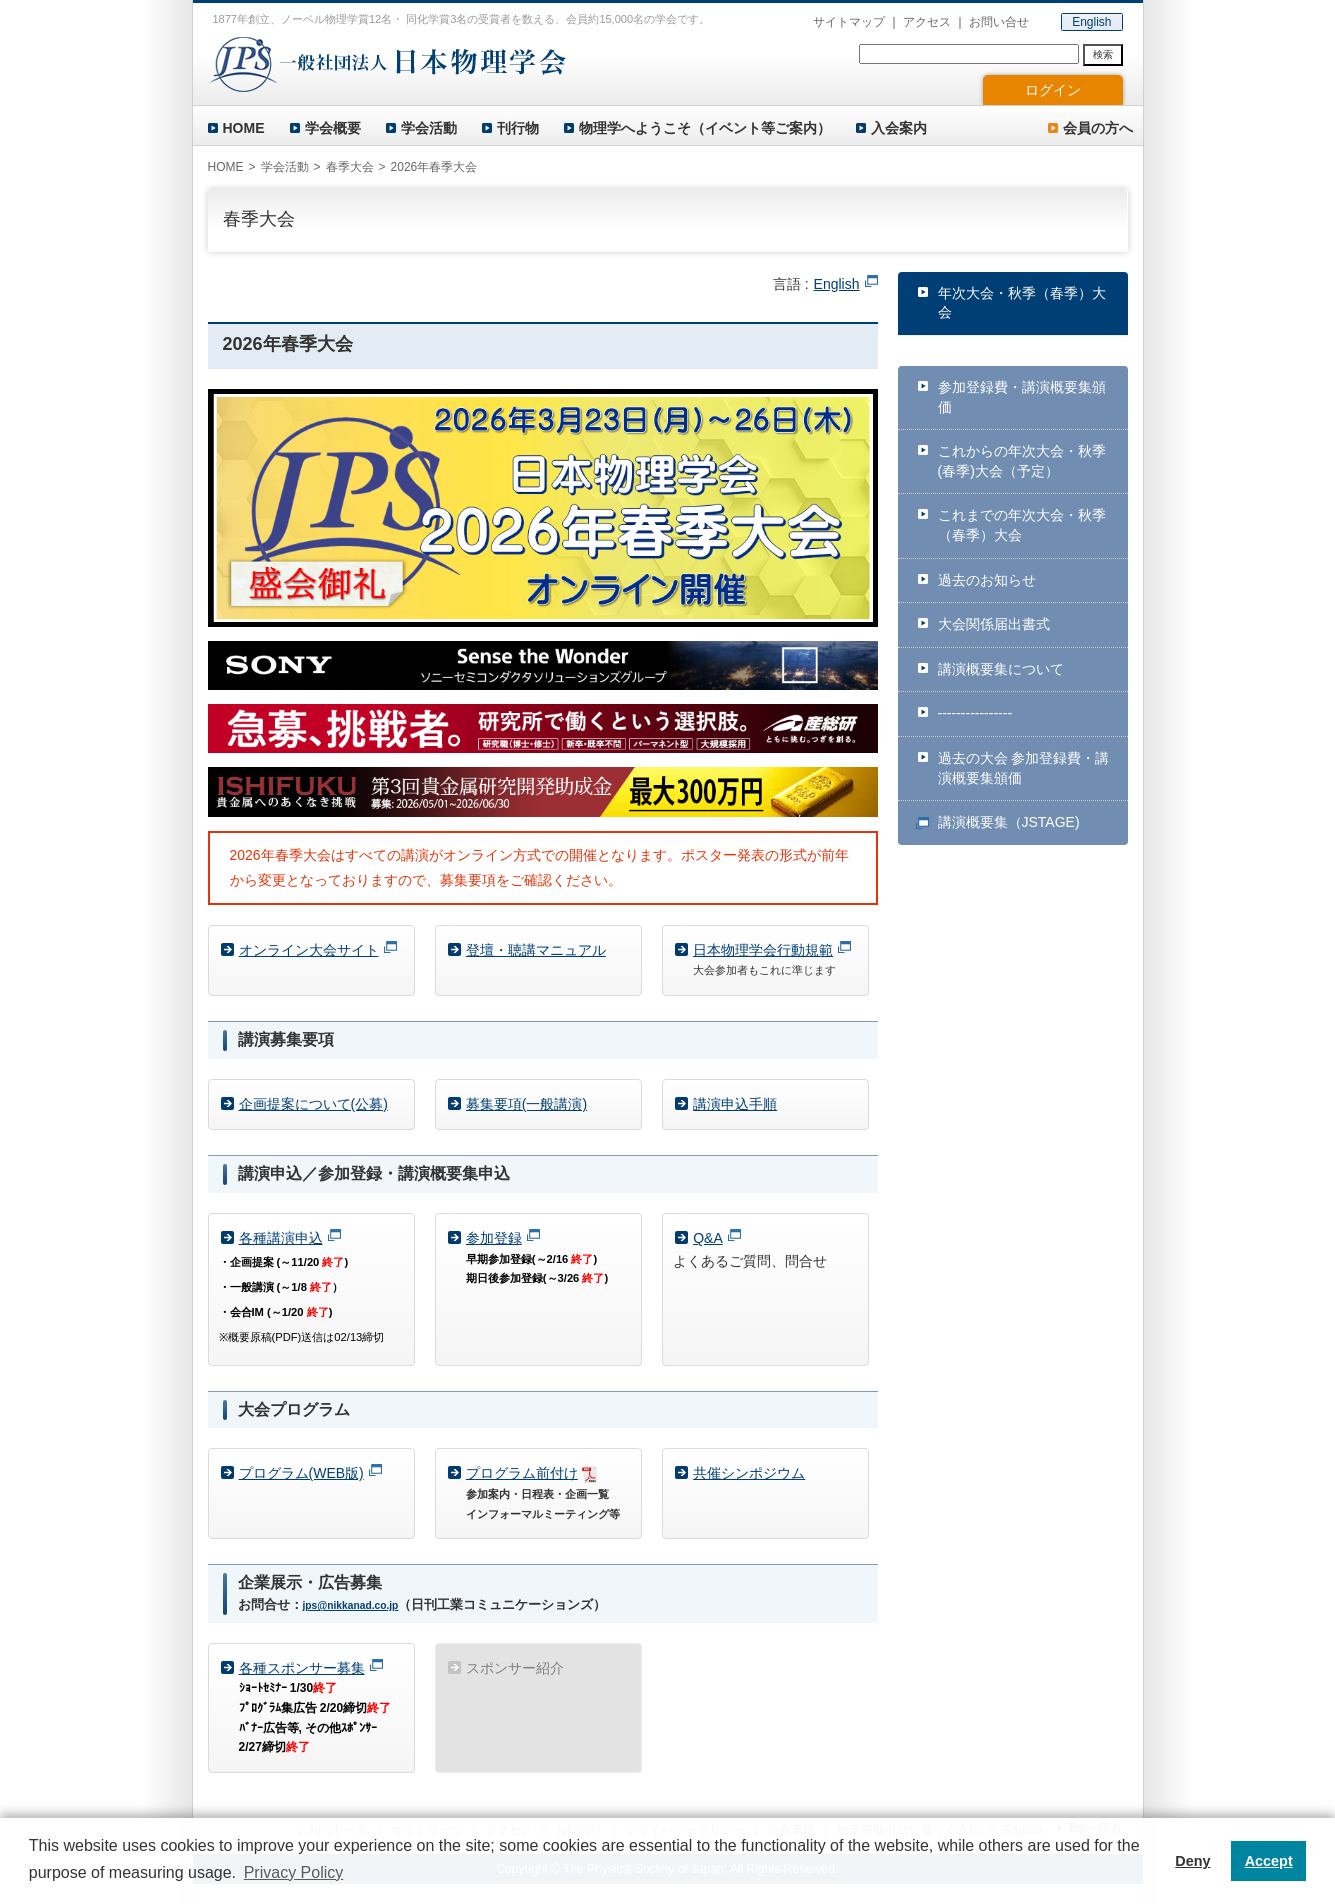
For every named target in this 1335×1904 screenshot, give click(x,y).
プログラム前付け (522, 1473)
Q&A (708, 1238)
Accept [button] (1269, 1861)
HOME (244, 128)
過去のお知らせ (987, 580)
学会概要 (333, 128)
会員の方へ (1098, 128)
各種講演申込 (281, 1238)
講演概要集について (1001, 669)
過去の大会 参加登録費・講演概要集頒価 (1024, 768)
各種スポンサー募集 (302, 1668)
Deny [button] (1192, 1861)
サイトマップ (849, 22)
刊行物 (518, 128)
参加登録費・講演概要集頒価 (1022, 397)
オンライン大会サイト (309, 950)
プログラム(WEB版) (301, 1473)
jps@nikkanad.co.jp (351, 1605)
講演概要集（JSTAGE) (1009, 822)
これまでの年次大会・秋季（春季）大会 (1022, 525)
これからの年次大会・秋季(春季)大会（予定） (1022, 461)
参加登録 (494, 1238)
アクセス (927, 22)
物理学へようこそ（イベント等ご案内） (705, 128)
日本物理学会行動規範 (763, 950)
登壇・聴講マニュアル (536, 950)
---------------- (975, 713)
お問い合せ (999, 22)
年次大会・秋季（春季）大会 (1022, 303)
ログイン (1053, 90)
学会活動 (429, 128)
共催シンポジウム (749, 1473)
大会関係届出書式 (994, 624)
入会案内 (899, 128)
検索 (1103, 54)
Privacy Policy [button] (294, 1872)
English (1091, 22)
